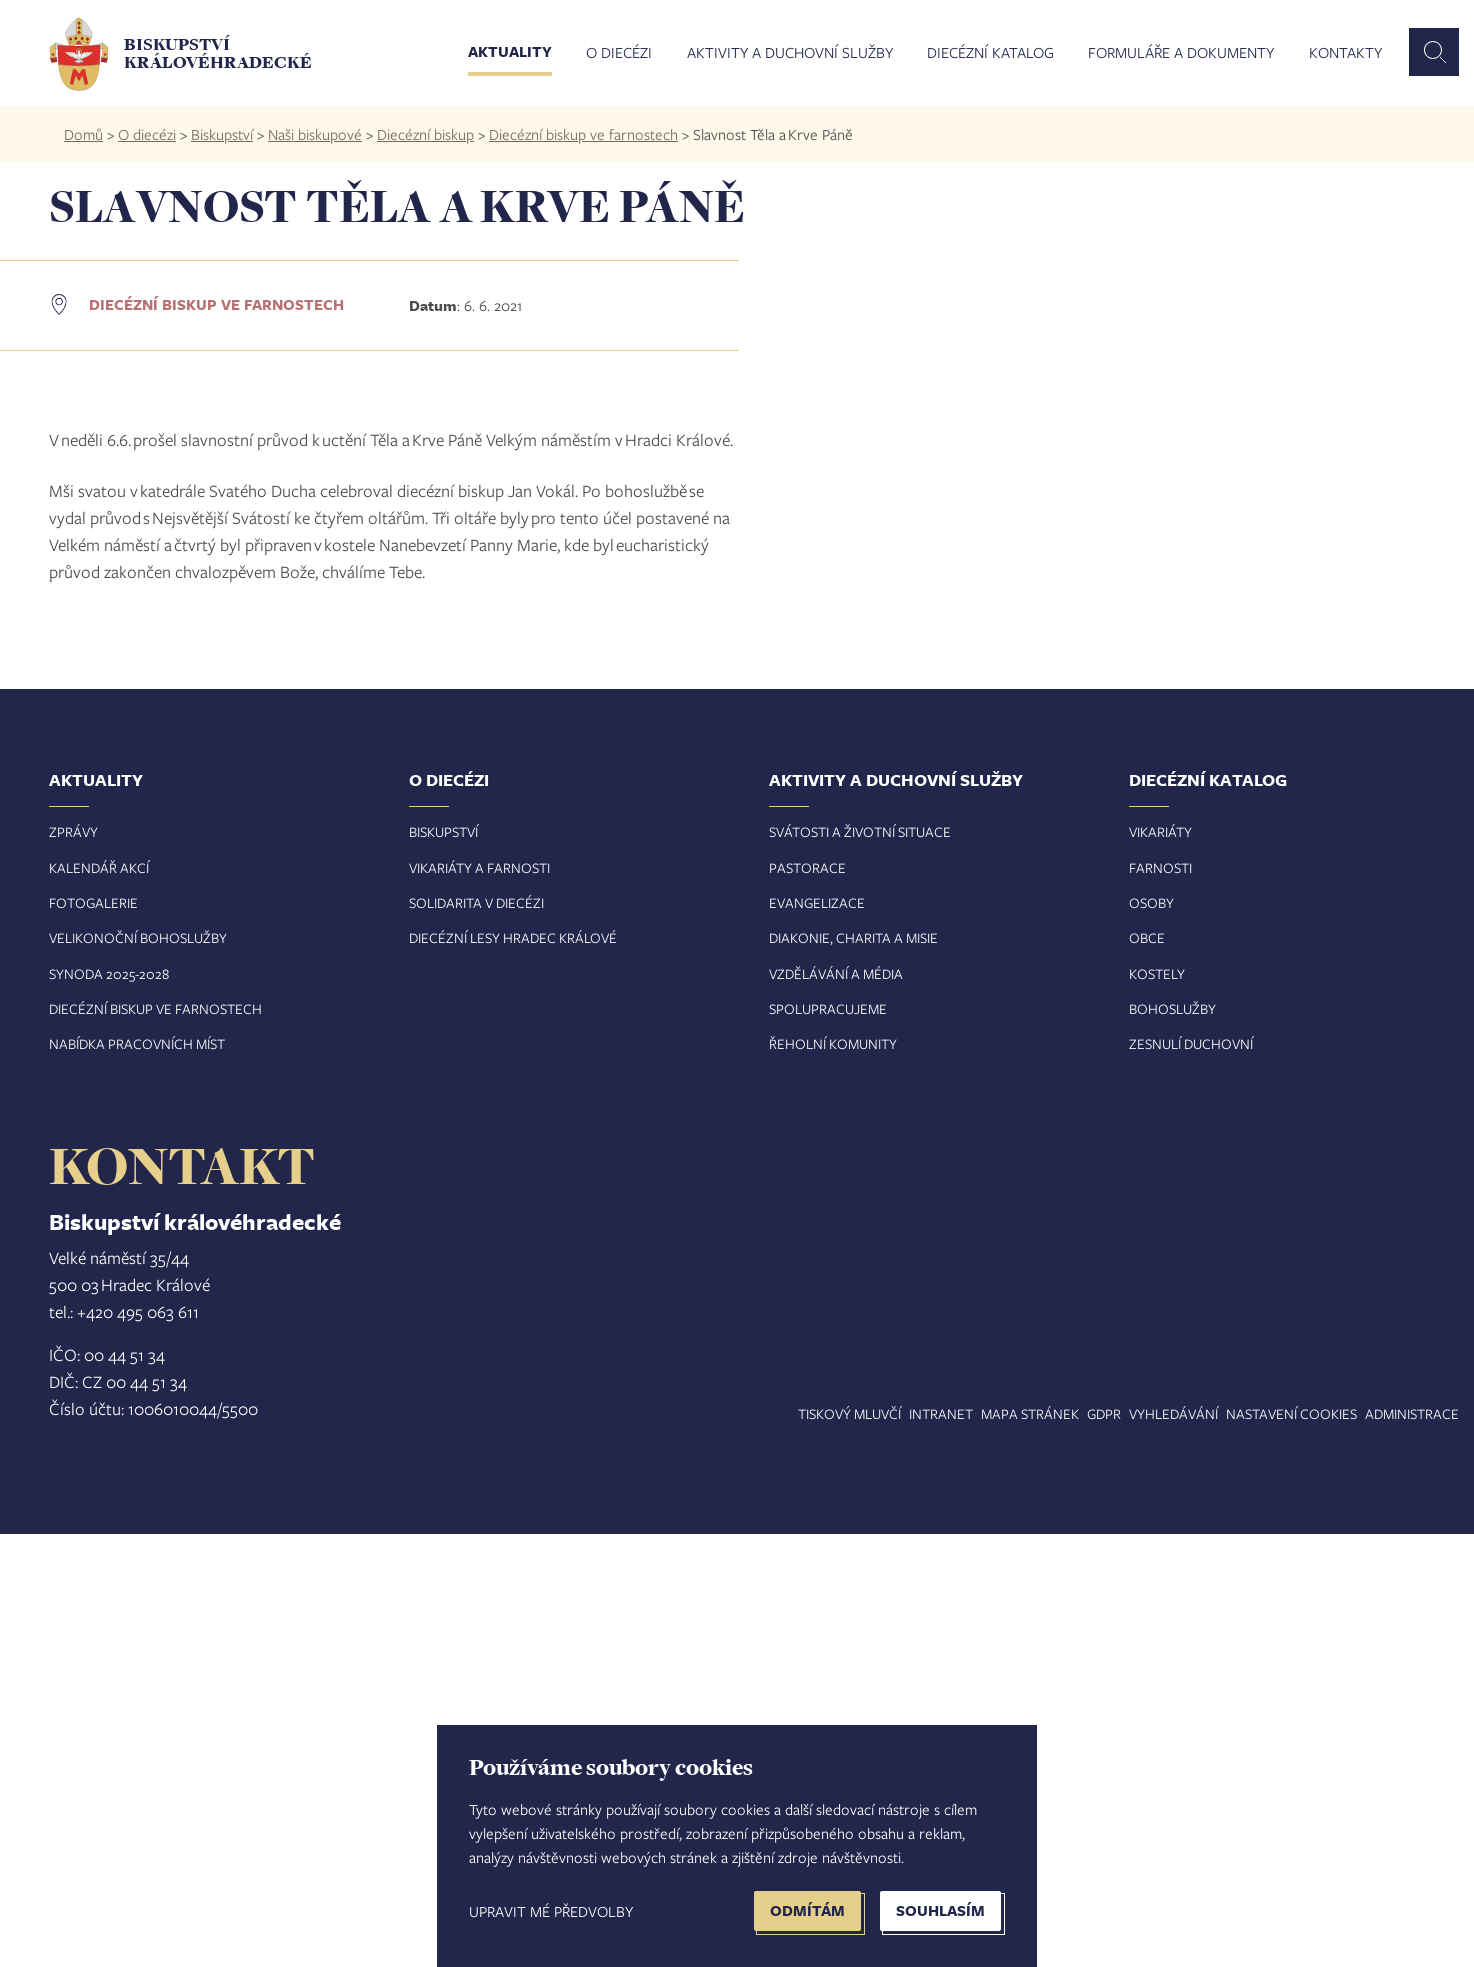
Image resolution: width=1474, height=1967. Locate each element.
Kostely (1157, 1406)
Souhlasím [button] (940, 1910)
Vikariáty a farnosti (479, 1300)
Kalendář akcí (99, 1300)
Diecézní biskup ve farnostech (583, 134)
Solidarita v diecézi (476, 1335)
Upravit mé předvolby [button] (551, 1911)
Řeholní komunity (833, 1476)
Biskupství (222, 134)
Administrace (1412, 1846)
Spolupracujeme (828, 1441)
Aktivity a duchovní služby (790, 53)
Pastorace (807, 1300)
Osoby (1151, 1335)
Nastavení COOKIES (1291, 1846)
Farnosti (1160, 1300)
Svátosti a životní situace (860, 1264)
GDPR (1104, 1846)
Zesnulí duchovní (1191, 1476)
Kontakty (1345, 53)
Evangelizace (817, 1335)
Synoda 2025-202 (105, 1406)
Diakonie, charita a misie (853, 1370)
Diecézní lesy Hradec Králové (513, 1370)
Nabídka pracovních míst (137, 1476)
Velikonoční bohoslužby (138, 1370)
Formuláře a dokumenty (1181, 53)
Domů (83, 134)
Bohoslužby (1172, 1441)
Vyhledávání (1173, 1846)
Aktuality (510, 53)
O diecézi (619, 53)
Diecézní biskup (425, 134)
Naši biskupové (315, 134)
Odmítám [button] (807, 1910)
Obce (1147, 1370)
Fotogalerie (93, 1335)
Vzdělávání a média (836, 1406)
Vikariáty (1160, 1264)
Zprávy (73, 1264)
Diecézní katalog (990, 53)
